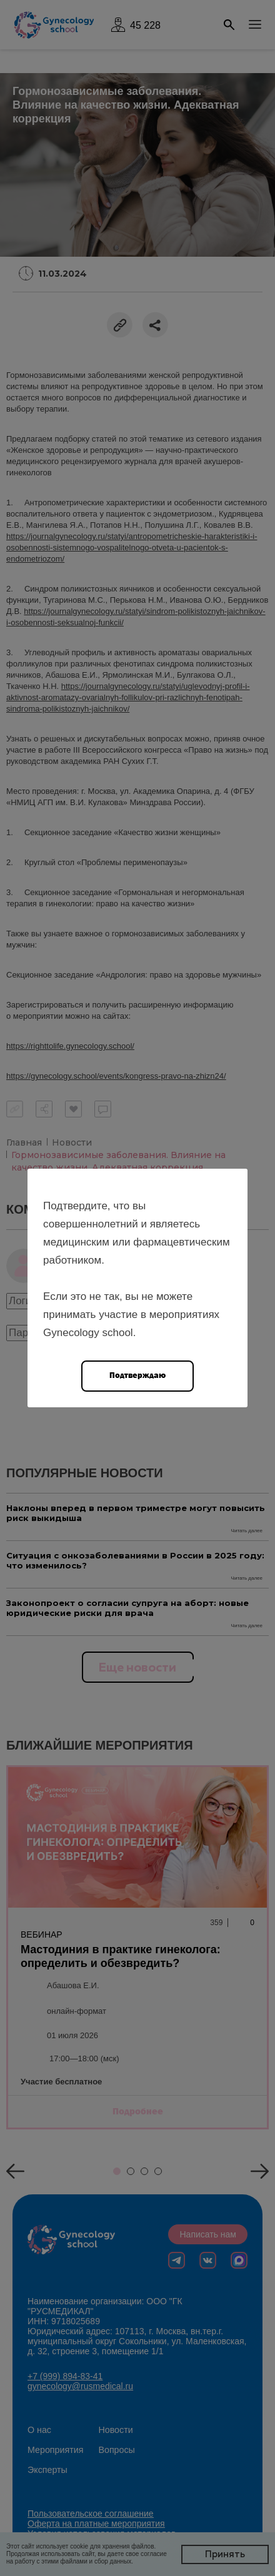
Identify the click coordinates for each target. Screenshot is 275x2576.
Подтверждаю (137, 1375)
